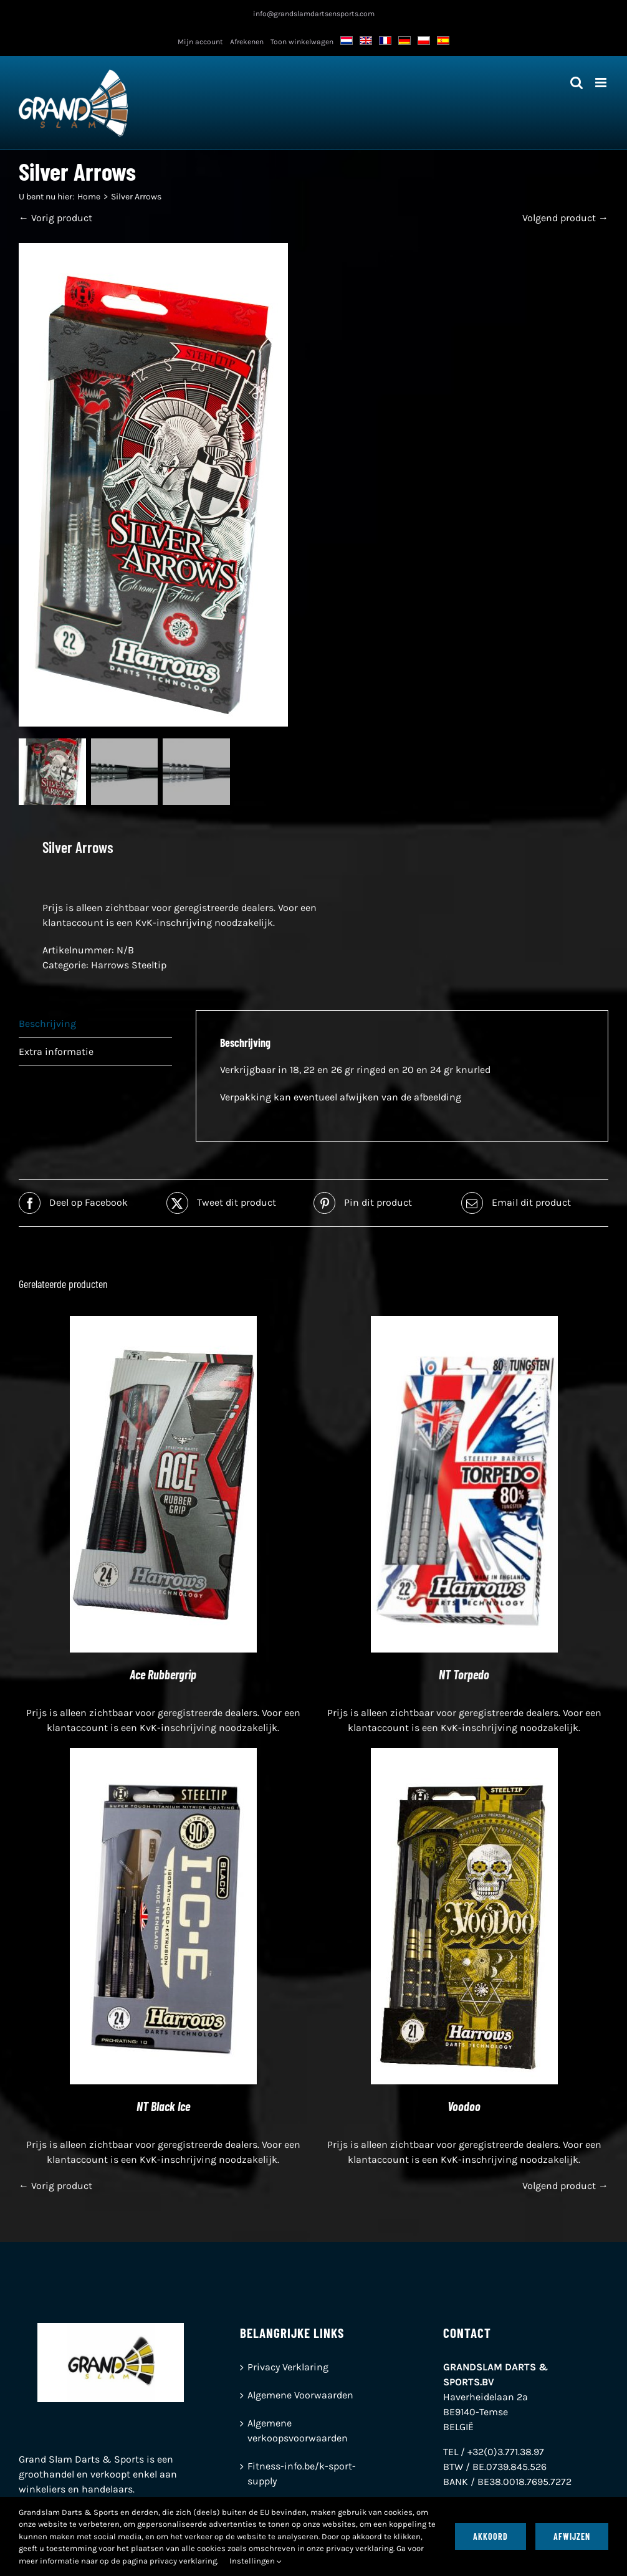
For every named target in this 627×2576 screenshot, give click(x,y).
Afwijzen (571, 2536)
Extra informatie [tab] (56, 1053)
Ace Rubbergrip (163, 1675)
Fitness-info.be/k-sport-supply (301, 2474)
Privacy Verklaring (287, 2368)
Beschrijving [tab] (47, 1025)
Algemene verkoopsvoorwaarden (297, 2431)
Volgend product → (565, 218)
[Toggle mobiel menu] (601, 82)
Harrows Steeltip (128, 966)
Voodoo (464, 2107)
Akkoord (490, 2536)
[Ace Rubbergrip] (163, 1324)
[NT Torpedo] (464, 1324)
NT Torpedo (464, 1675)
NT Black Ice (163, 2107)
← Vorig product (55, 218)
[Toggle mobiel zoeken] (576, 82)
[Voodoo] (464, 1756)
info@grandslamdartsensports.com (314, 13)
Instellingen (255, 2560)
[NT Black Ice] (163, 1756)
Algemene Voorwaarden (300, 2396)
